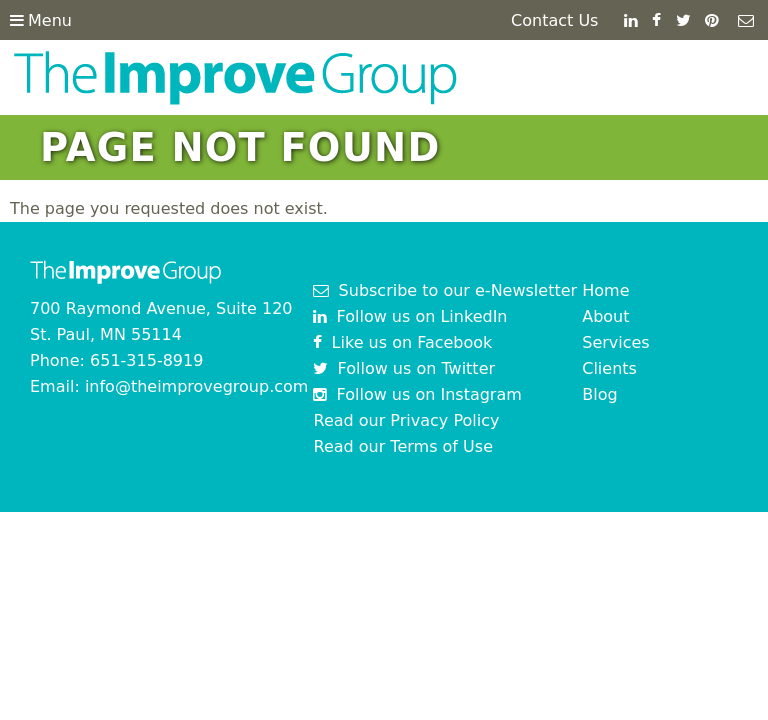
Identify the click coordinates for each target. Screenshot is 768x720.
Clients (609, 368)
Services (615, 342)
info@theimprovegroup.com (197, 386)
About (605, 316)
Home (605, 290)
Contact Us (554, 20)
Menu (41, 20)
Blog (599, 394)
